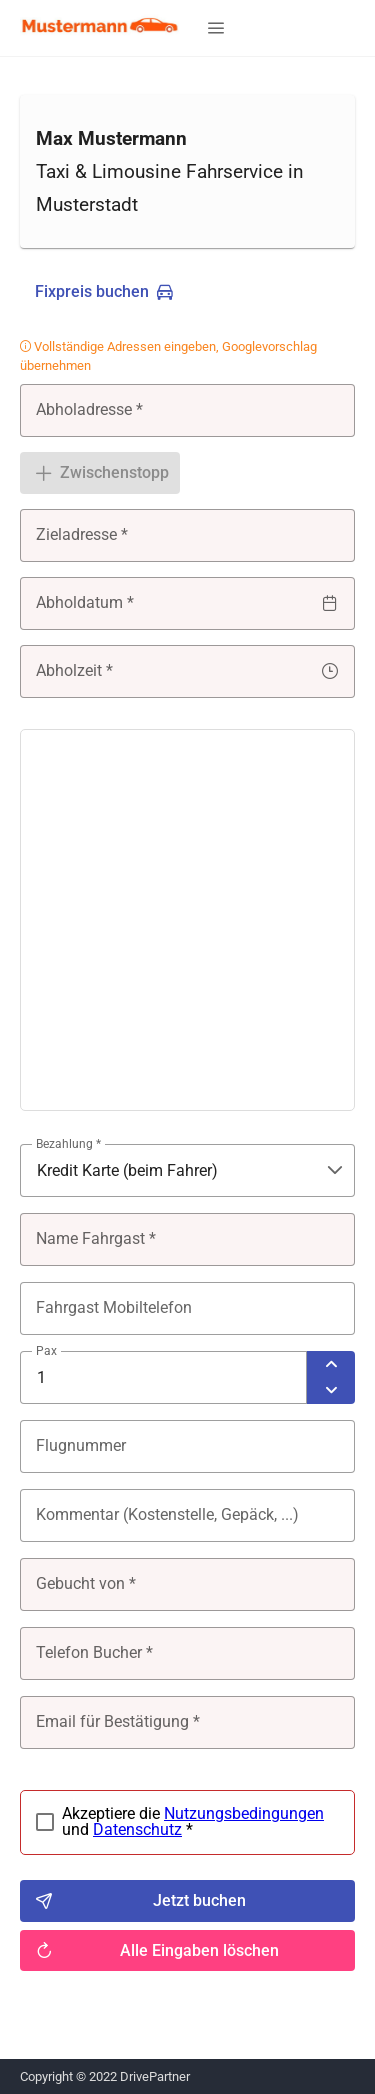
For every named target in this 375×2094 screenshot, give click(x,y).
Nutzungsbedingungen (244, 1813)
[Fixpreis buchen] (104, 292)
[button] (216, 28)
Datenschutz (137, 1829)
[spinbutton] (163, 1377)
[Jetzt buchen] (187, 1901)
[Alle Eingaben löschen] (187, 1951)
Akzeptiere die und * (193, 1822)
